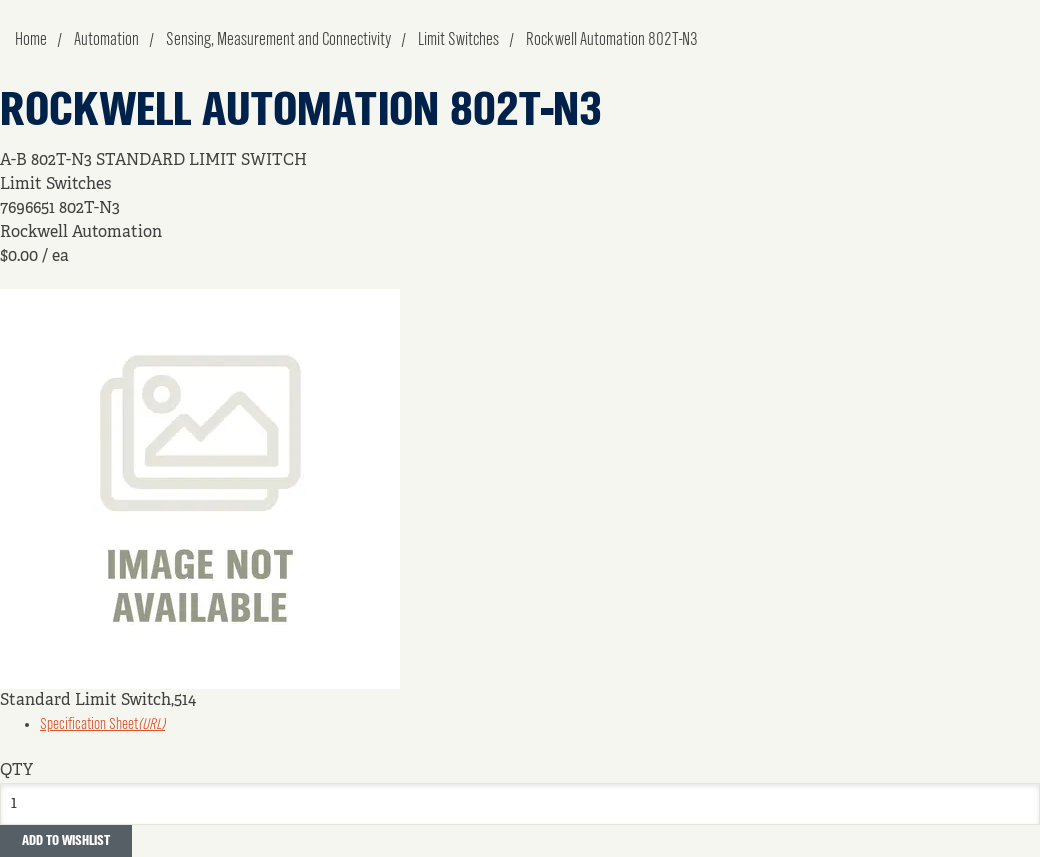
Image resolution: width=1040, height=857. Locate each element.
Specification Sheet (102, 725)
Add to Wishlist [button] (66, 841)
